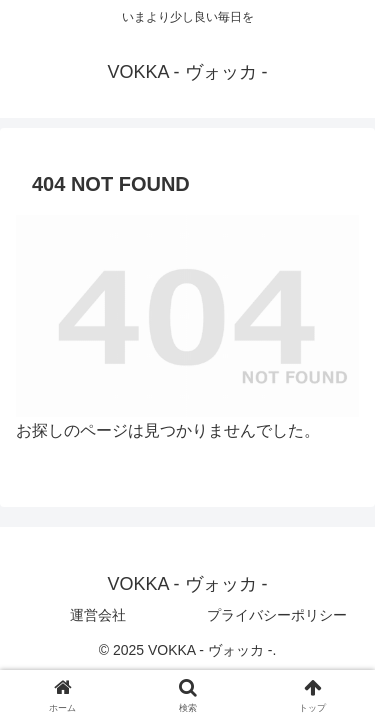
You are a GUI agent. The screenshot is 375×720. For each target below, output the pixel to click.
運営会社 (98, 615)
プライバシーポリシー (277, 615)
